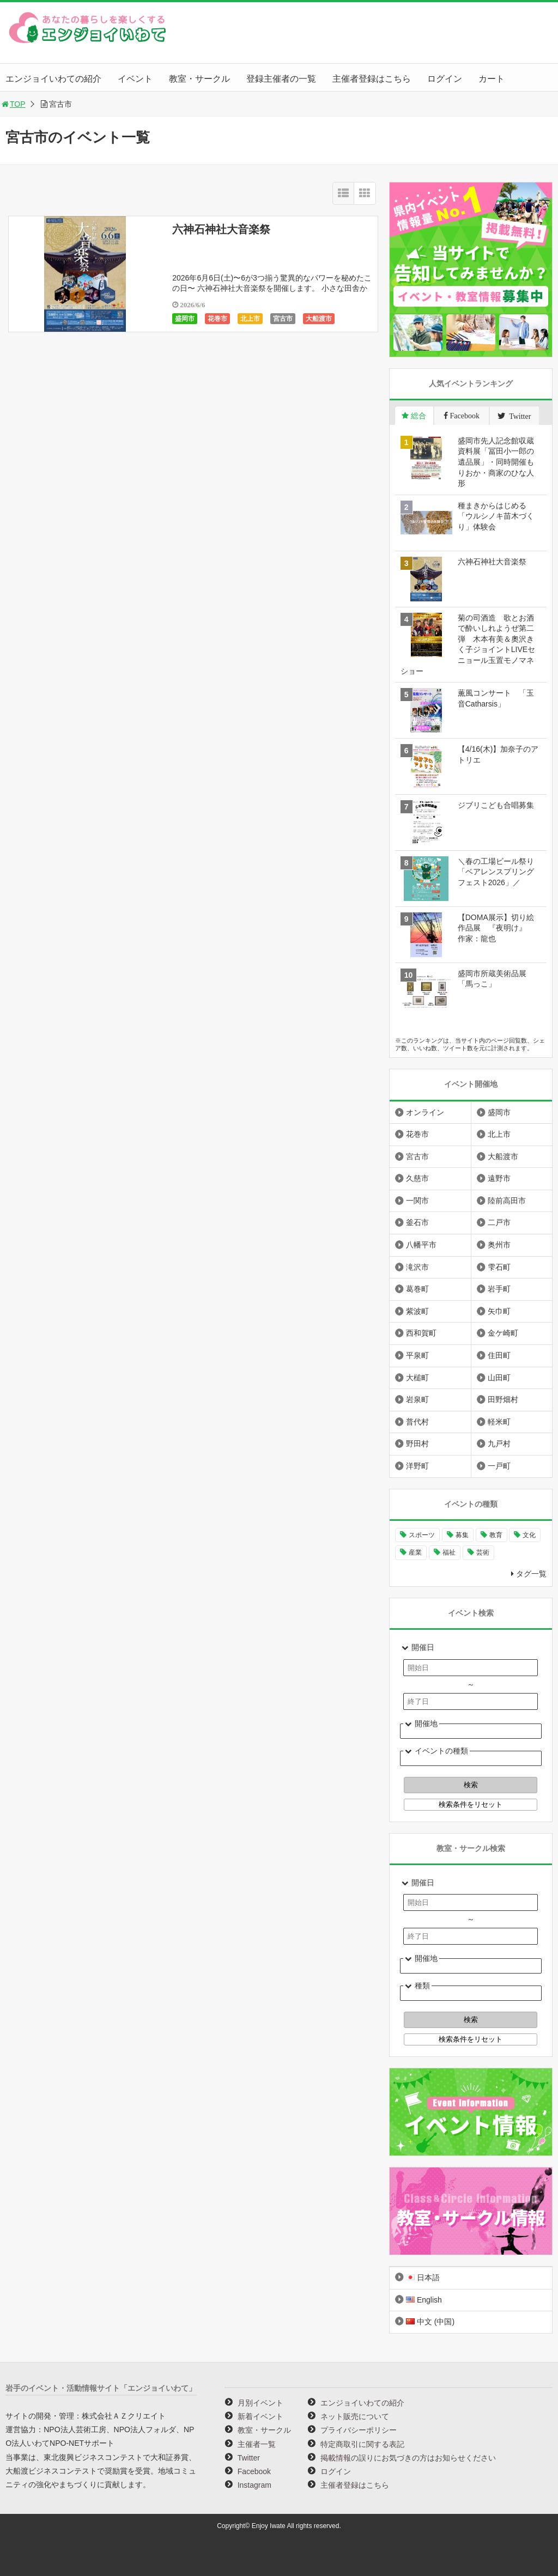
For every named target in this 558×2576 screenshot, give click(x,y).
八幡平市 (421, 1244)
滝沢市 (417, 1267)
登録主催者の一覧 (281, 78)
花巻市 (217, 318)
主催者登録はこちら (371, 78)
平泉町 (417, 1355)
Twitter (249, 2457)
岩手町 (499, 1288)
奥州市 (499, 1244)
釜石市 (417, 1222)
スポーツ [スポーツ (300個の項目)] (422, 1535)
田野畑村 (503, 1399)
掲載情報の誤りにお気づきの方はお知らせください (408, 2457)
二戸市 (499, 1222)
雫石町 (499, 1267)
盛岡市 (185, 318)
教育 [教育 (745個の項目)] (495, 1535)
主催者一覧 (257, 2444)
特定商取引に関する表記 (362, 2444)
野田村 (417, 1443)
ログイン (444, 78)
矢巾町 (499, 1311)
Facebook (254, 2471)
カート (491, 78)
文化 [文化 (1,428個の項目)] (529, 1535)
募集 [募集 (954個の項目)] (462, 1535)
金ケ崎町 (503, 1333)
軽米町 (499, 1421)
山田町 (499, 1377)
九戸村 (499, 1443)
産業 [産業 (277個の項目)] (415, 1552)
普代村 (417, 1421)
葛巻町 (417, 1288)
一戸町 (499, 1465)
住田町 (499, 1355)
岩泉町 (417, 1399)
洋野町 (417, 1465)
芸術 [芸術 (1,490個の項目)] (482, 1552)
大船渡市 (319, 318)
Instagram (254, 2485)
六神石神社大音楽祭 (221, 229)
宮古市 (283, 318)
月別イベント (260, 2402)
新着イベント (260, 2416)
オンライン (425, 1112)
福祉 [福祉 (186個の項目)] (449, 1552)
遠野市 (499, 1178)
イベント (135, 78)
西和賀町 (421, 1333)
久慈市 (417, 1178)
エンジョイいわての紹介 (53, 78)
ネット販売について (354, 2416)
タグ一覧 (531, 1573)
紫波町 (417, 1311)
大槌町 (417, 1377)
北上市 (250, 318)
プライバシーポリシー (358, 2430)
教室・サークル (199, 78)
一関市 (417, 1200)
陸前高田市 (507, 1200)
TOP (13, 104)
